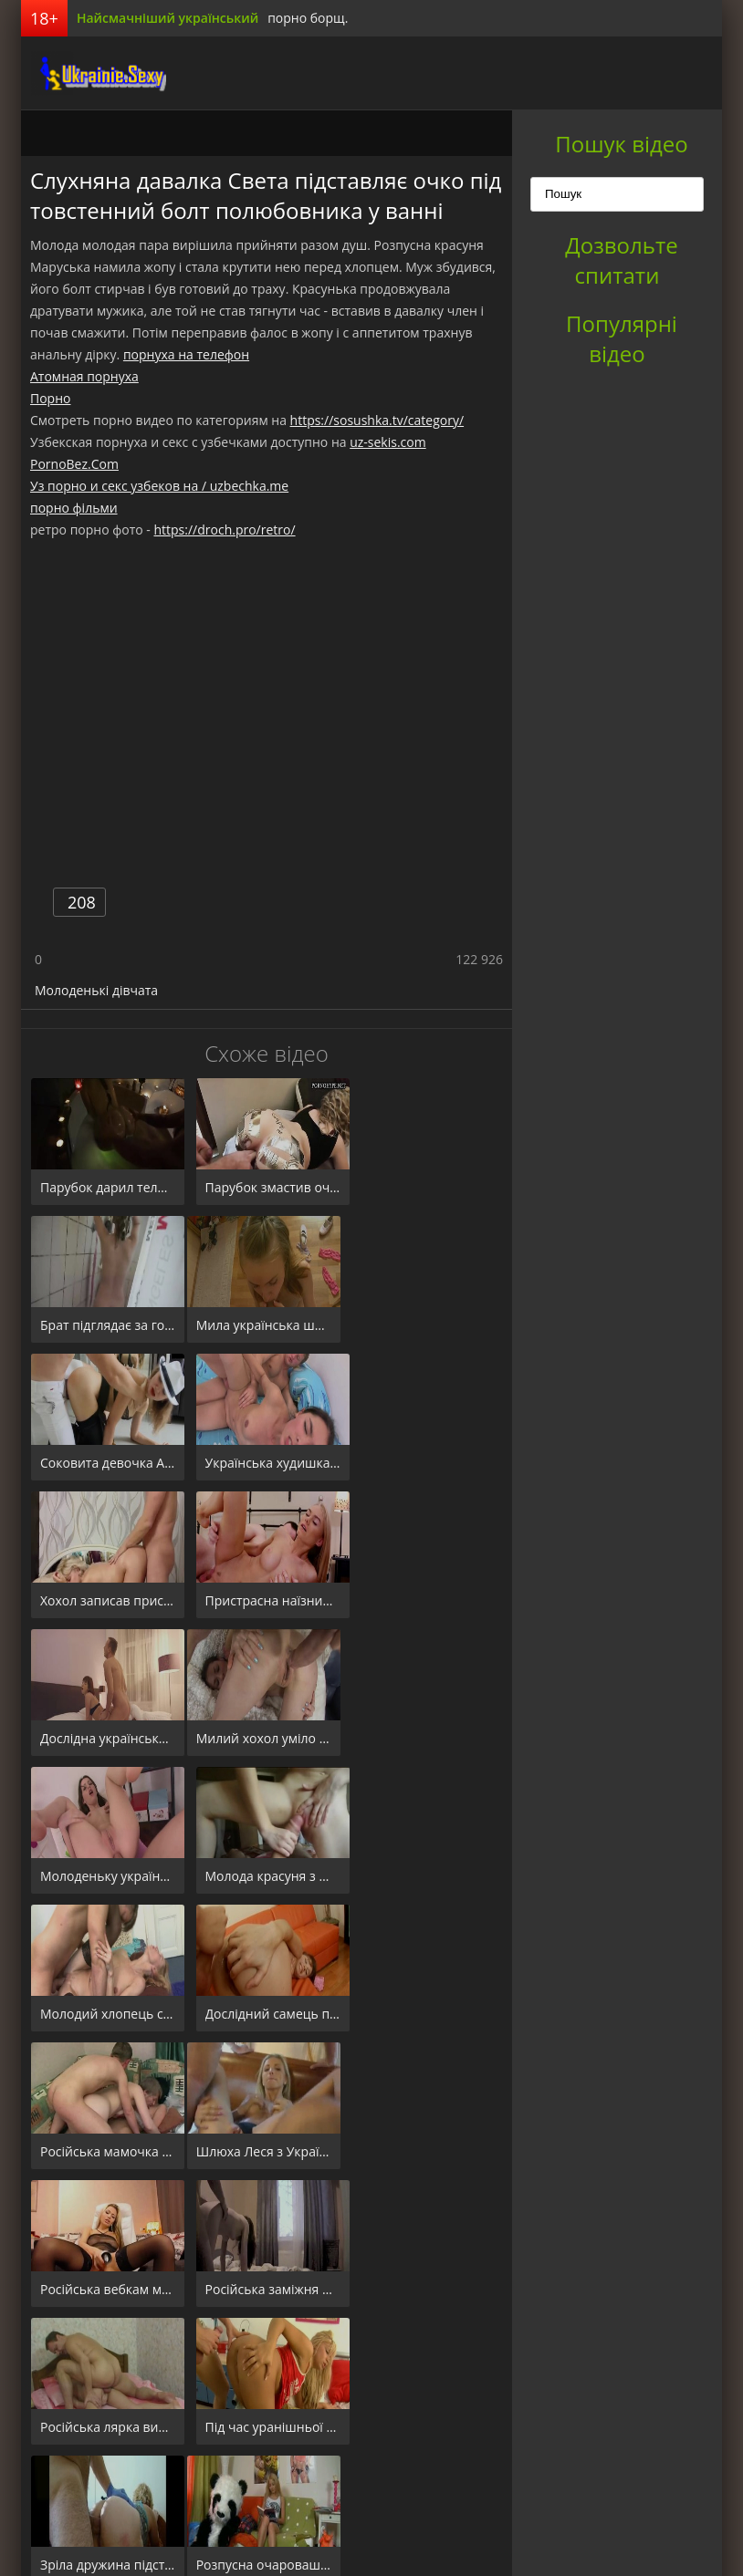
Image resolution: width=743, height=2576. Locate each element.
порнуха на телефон (186, 354)
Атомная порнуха (84, 376)
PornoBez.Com (74, 464)
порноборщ (89, 72)
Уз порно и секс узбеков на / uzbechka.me (159, 485)
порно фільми (74, 507)
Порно (50, 398)
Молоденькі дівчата (96, 990)
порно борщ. (307, 17)
